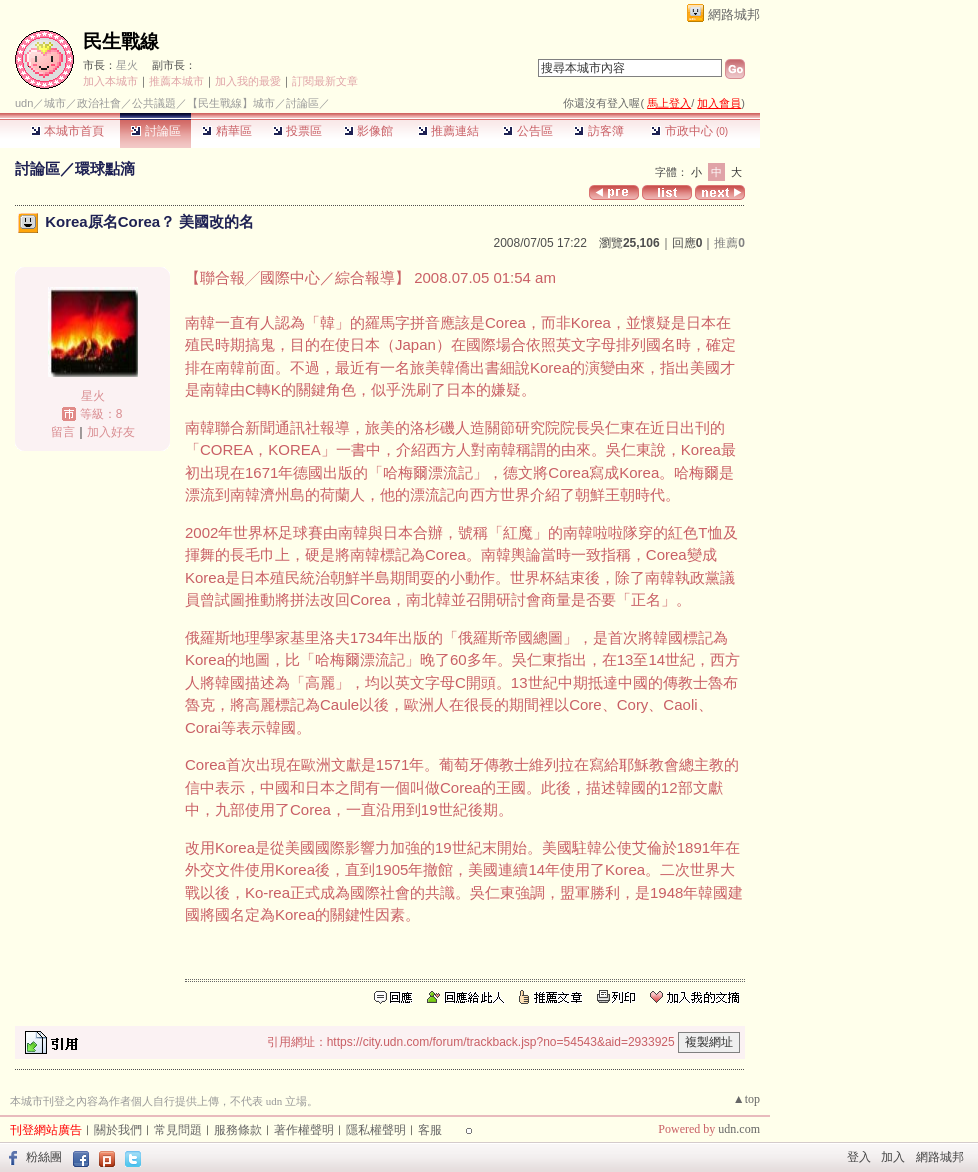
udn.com (739, 1129)
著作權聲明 (304, 1130)
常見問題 (178, 1130)
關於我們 (118, 1130)
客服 (430, 1130)
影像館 (368, 131)
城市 (55, 103)
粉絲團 (44, 1157)
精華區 (226, 131)
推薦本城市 (176, 81)
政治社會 (99, 103)
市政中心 (689, 131)
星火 (127, 65)
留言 (63, 432)
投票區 (297, 131)
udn (24, 103)
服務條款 (238, 1130)
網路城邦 (734, 14)
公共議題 (154, 103)
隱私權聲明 (376, 1130)
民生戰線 (121, 41)
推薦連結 (448, 131)
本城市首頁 (67, 131)
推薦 (729, 243)
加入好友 (111, 432)
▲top (746, 1099)
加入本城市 (110, 81)
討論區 (155, 131)
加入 (893, 1157)
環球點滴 (105, 168)
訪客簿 (598, 131)
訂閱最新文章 (325, 81)
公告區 (527, 131)
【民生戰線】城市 (231, 103)
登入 (859, 1157)
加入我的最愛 (248, 81)
